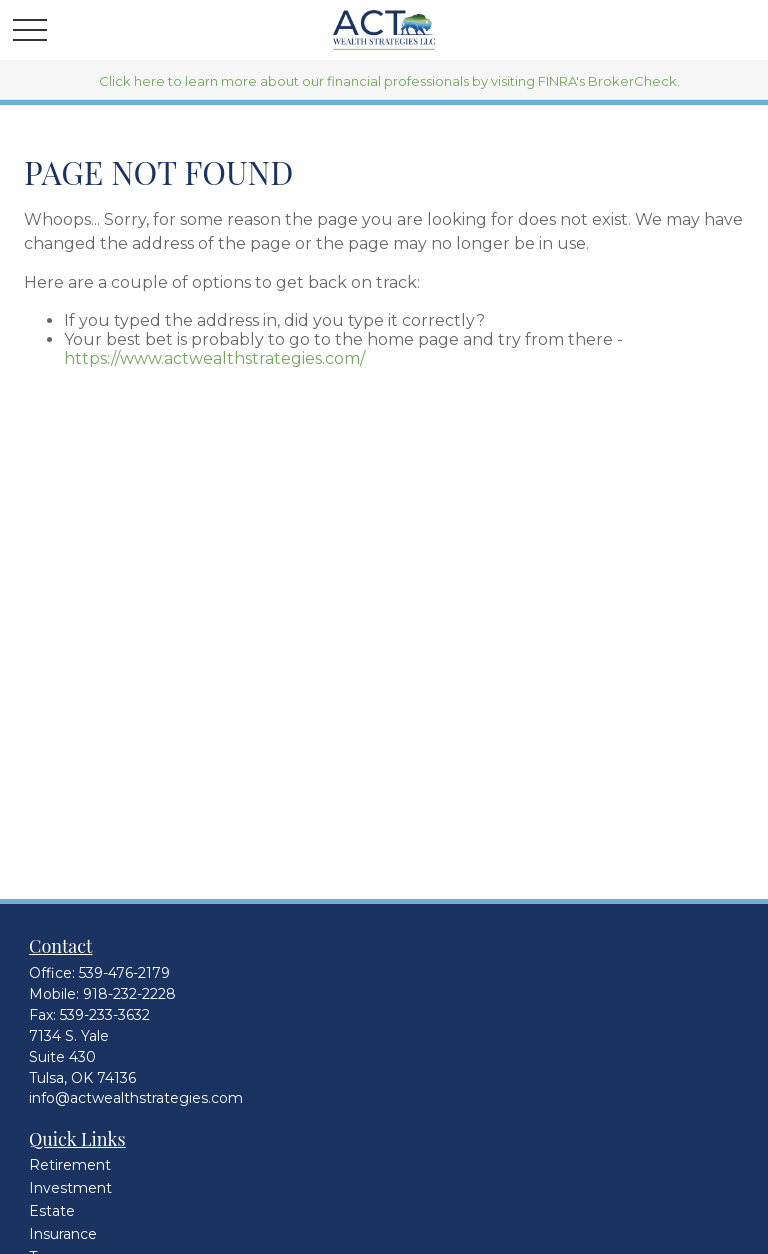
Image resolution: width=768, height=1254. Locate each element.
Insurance (63, 1234)
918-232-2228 (129, 994)
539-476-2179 (124, 973)
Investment (70, 1188)
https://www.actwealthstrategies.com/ (214, 358)
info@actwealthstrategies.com (136, 1098)
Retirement (70, 1165)
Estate (52, 1211)
